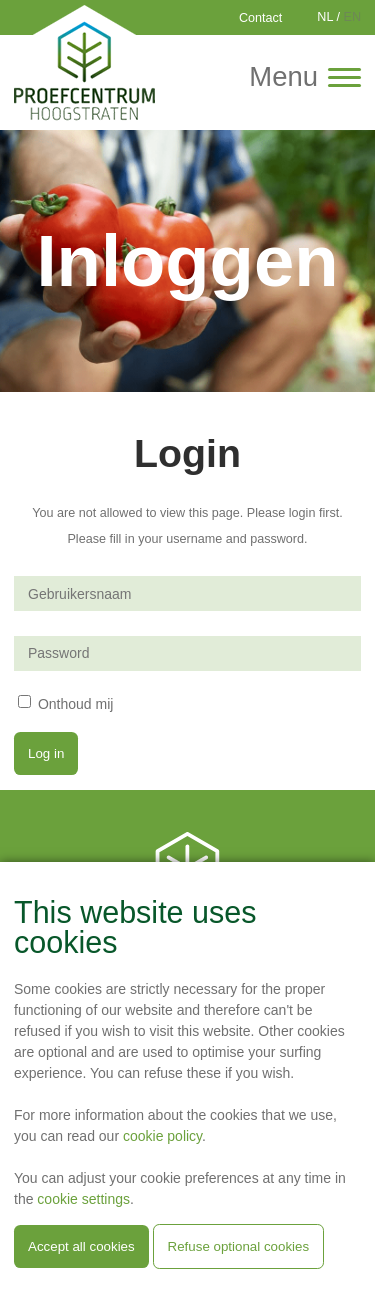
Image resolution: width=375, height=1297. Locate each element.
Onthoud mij (75, 703)
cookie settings (83, 1199)
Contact (260, 18)
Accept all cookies (81, 1246)
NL (325, 17)
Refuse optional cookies (239, 1246)
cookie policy (162, 1136)
